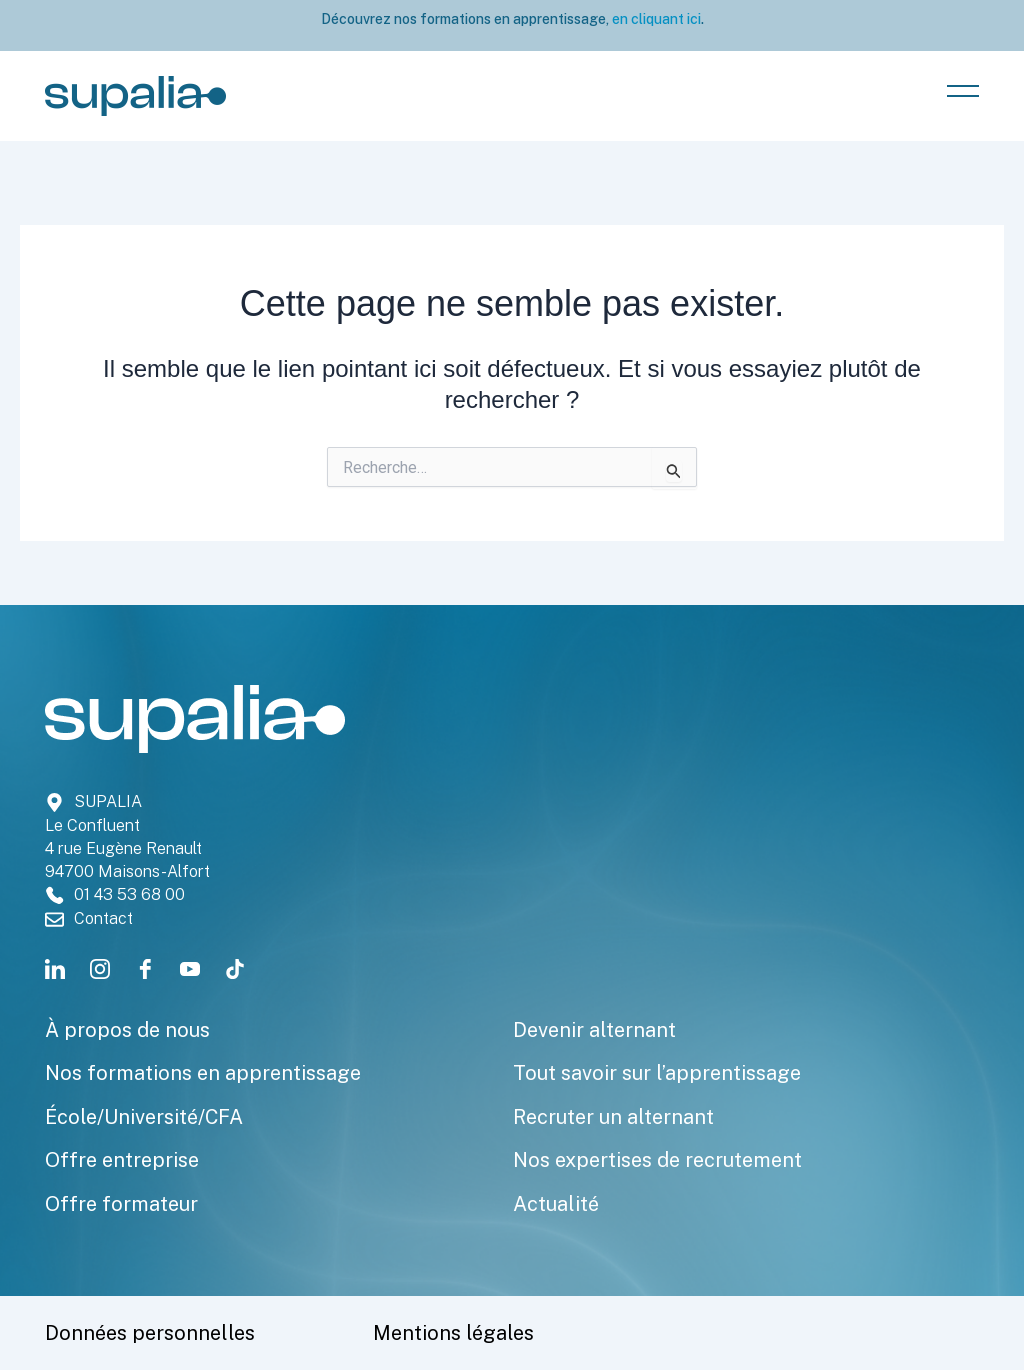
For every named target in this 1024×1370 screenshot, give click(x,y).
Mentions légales (453, 1333)
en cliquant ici (655, 19)
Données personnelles (150, 1333)
